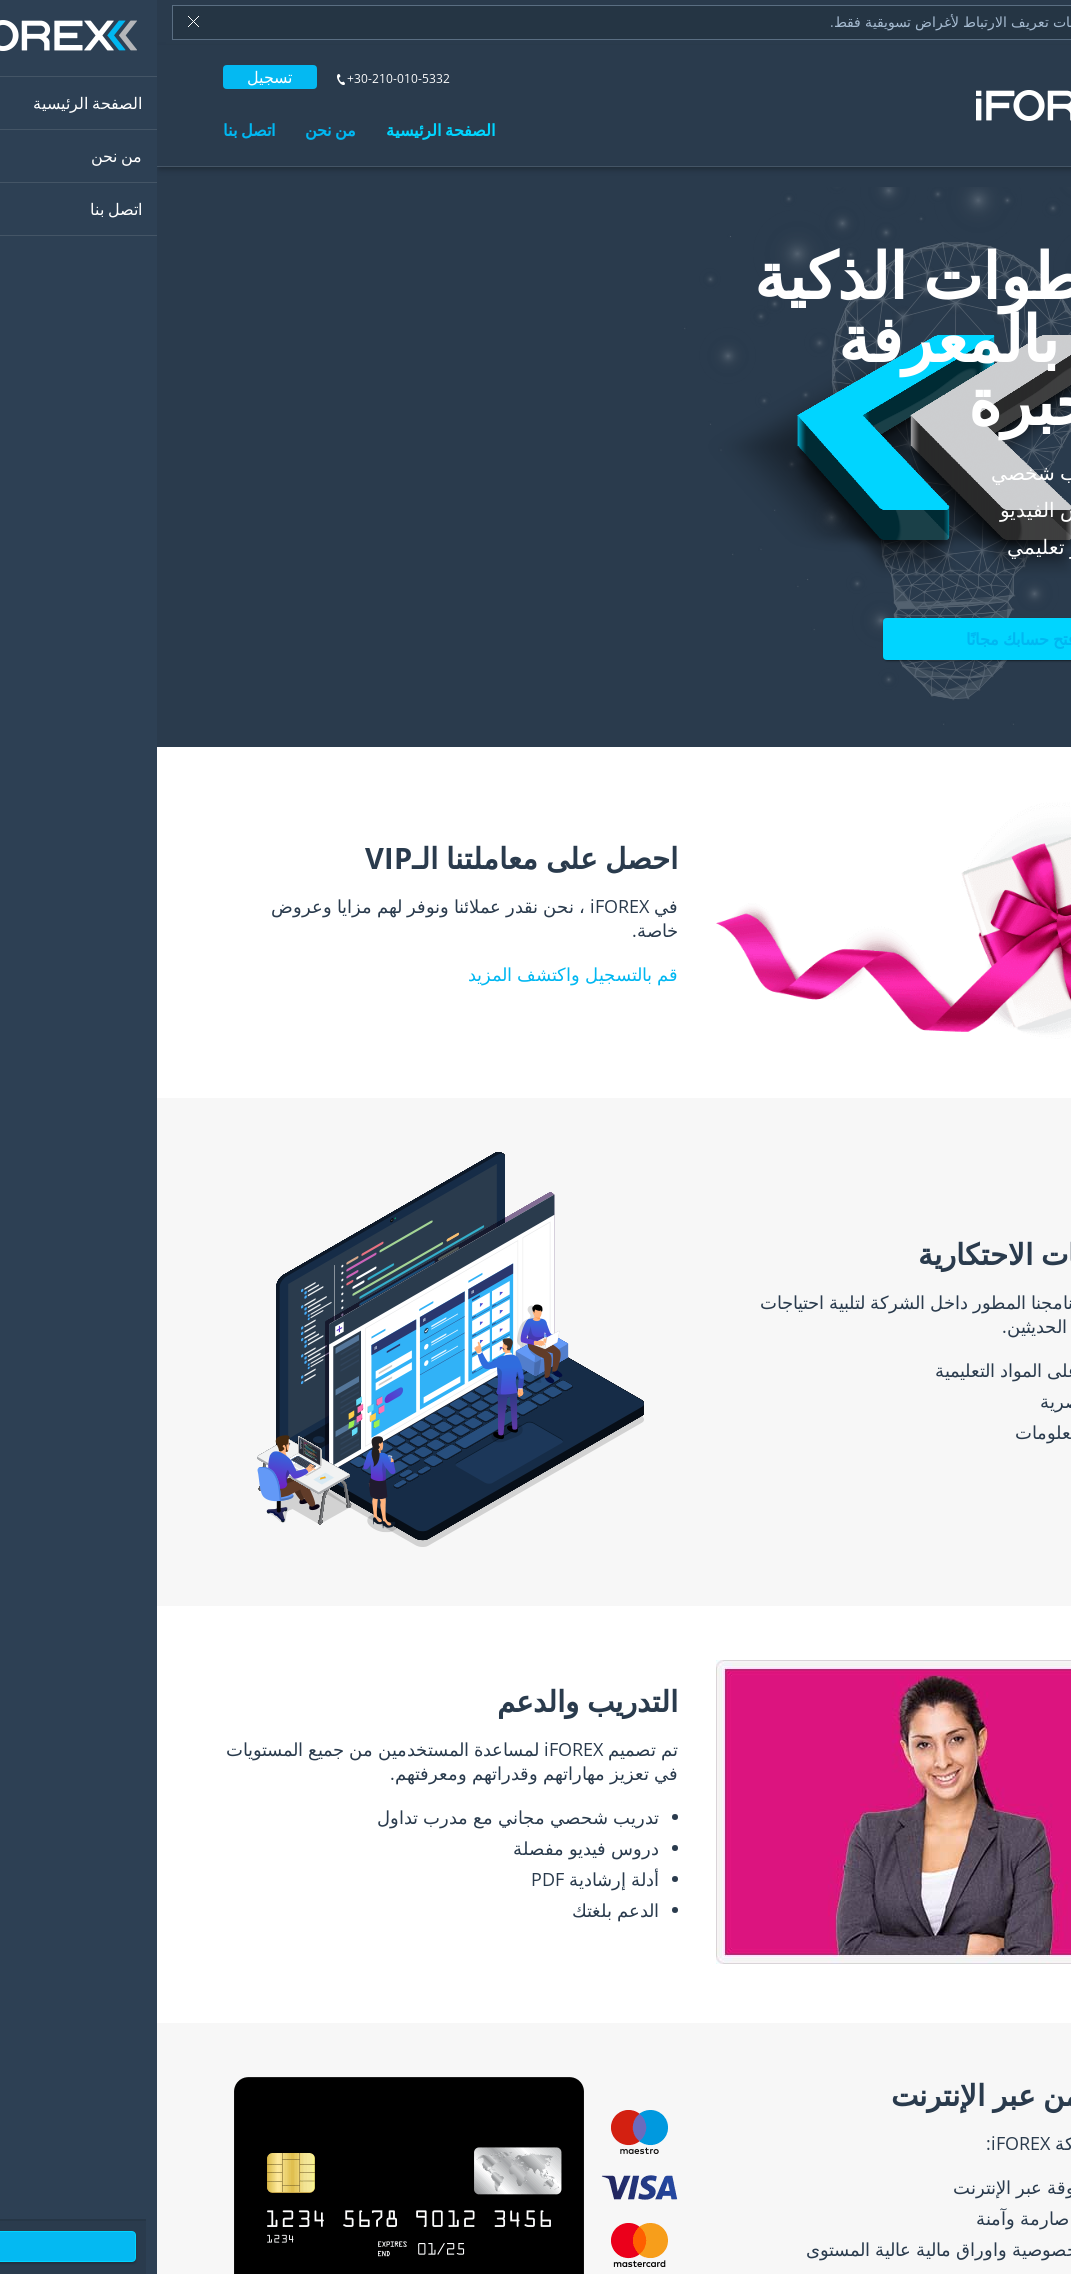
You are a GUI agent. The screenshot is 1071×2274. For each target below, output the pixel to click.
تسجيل (112, 77)
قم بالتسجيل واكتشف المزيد (416, 974)
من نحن (173, 130)
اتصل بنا (92, 130)
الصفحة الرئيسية (283, 130)
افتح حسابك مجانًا (866, 639)
